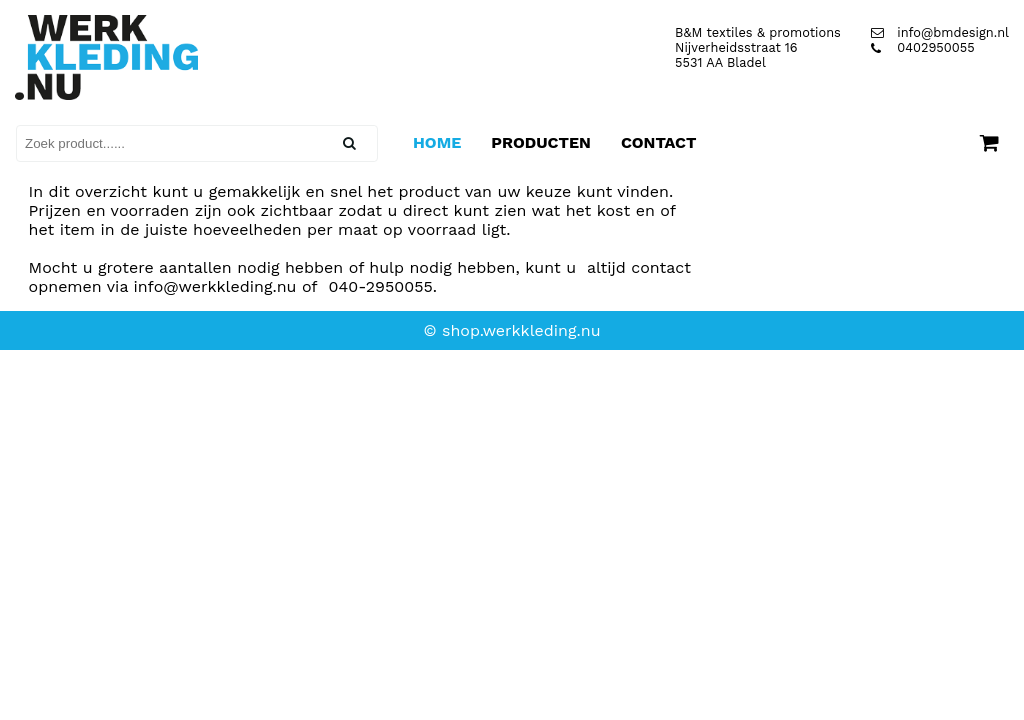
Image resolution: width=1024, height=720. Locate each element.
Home (437, 142)
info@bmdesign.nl (940, 32)
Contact (658, 142)
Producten (541, 142)
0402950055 (923, 47)
